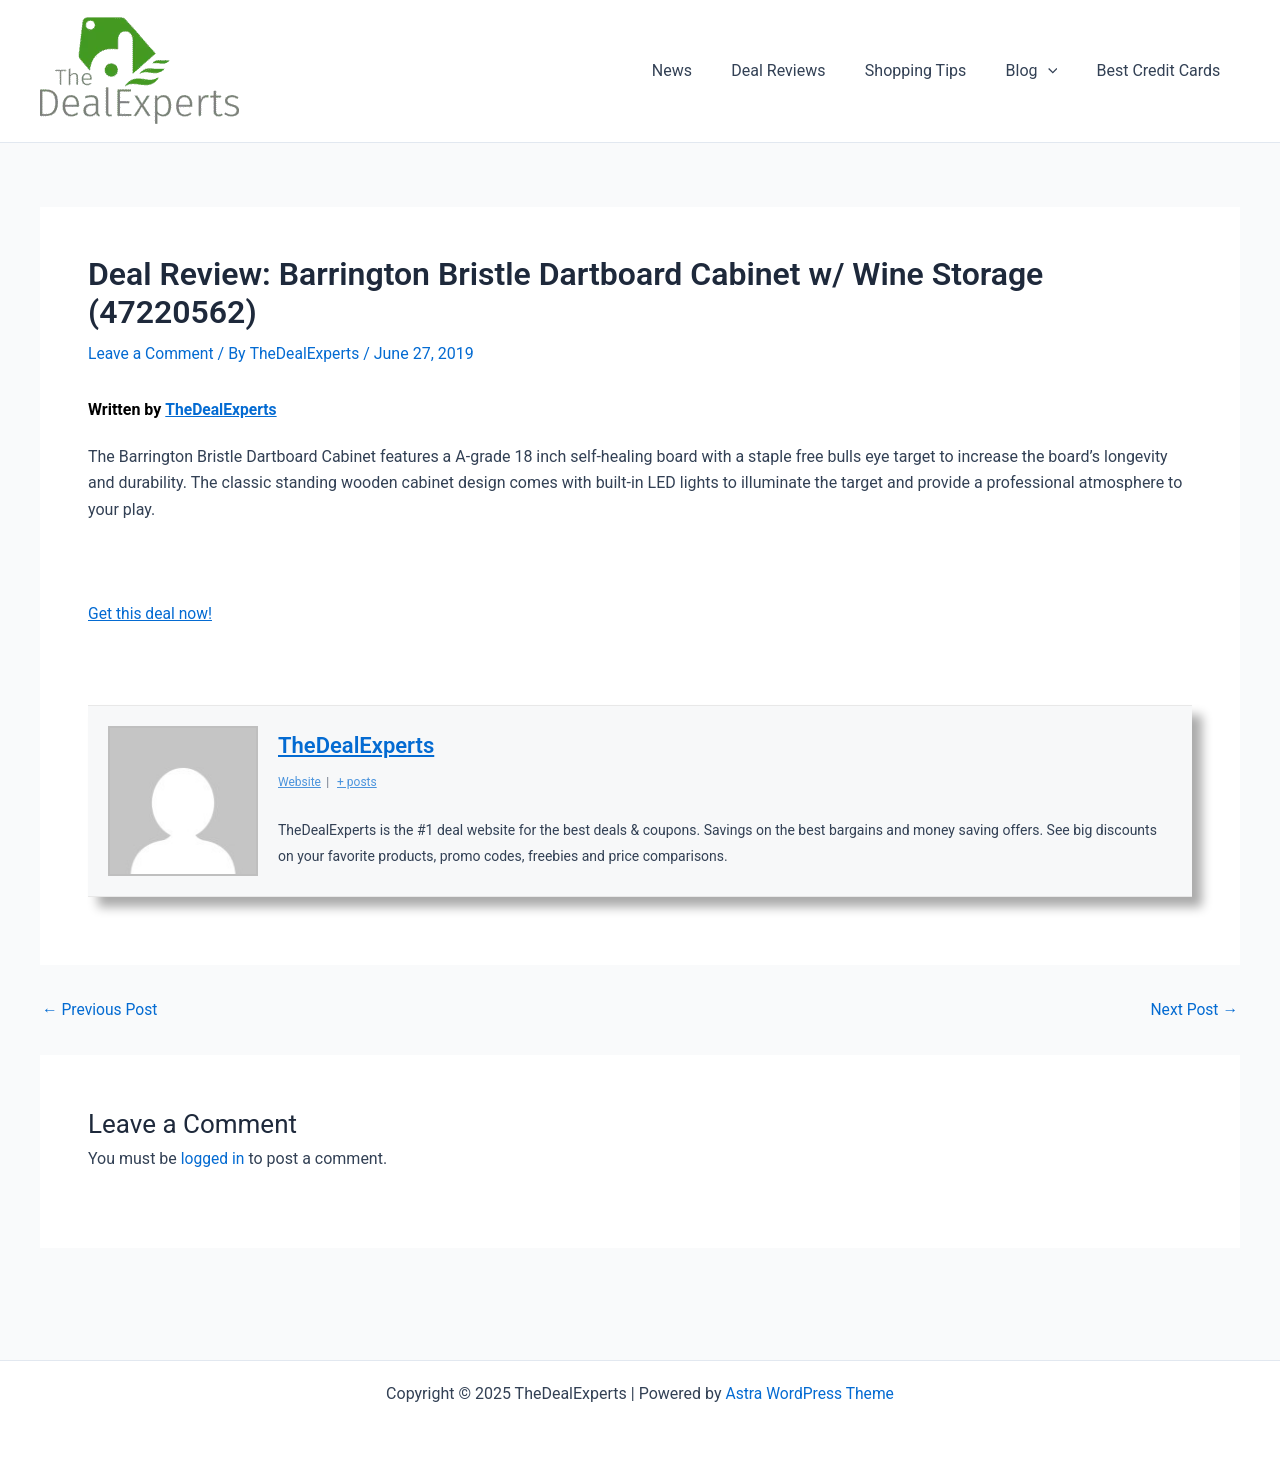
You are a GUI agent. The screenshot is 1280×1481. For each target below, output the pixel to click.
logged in (213, 1157)
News (705, 70)
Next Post (1193, 1009)
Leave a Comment (152, 353)
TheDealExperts (222, 409)
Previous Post (101, 1009)
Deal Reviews (804, 70)
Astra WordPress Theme (809, 1393)
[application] (1059, 71)
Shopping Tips (933, 70)
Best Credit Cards (1162, 70)
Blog (1043, 71)
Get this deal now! (151, 612)
